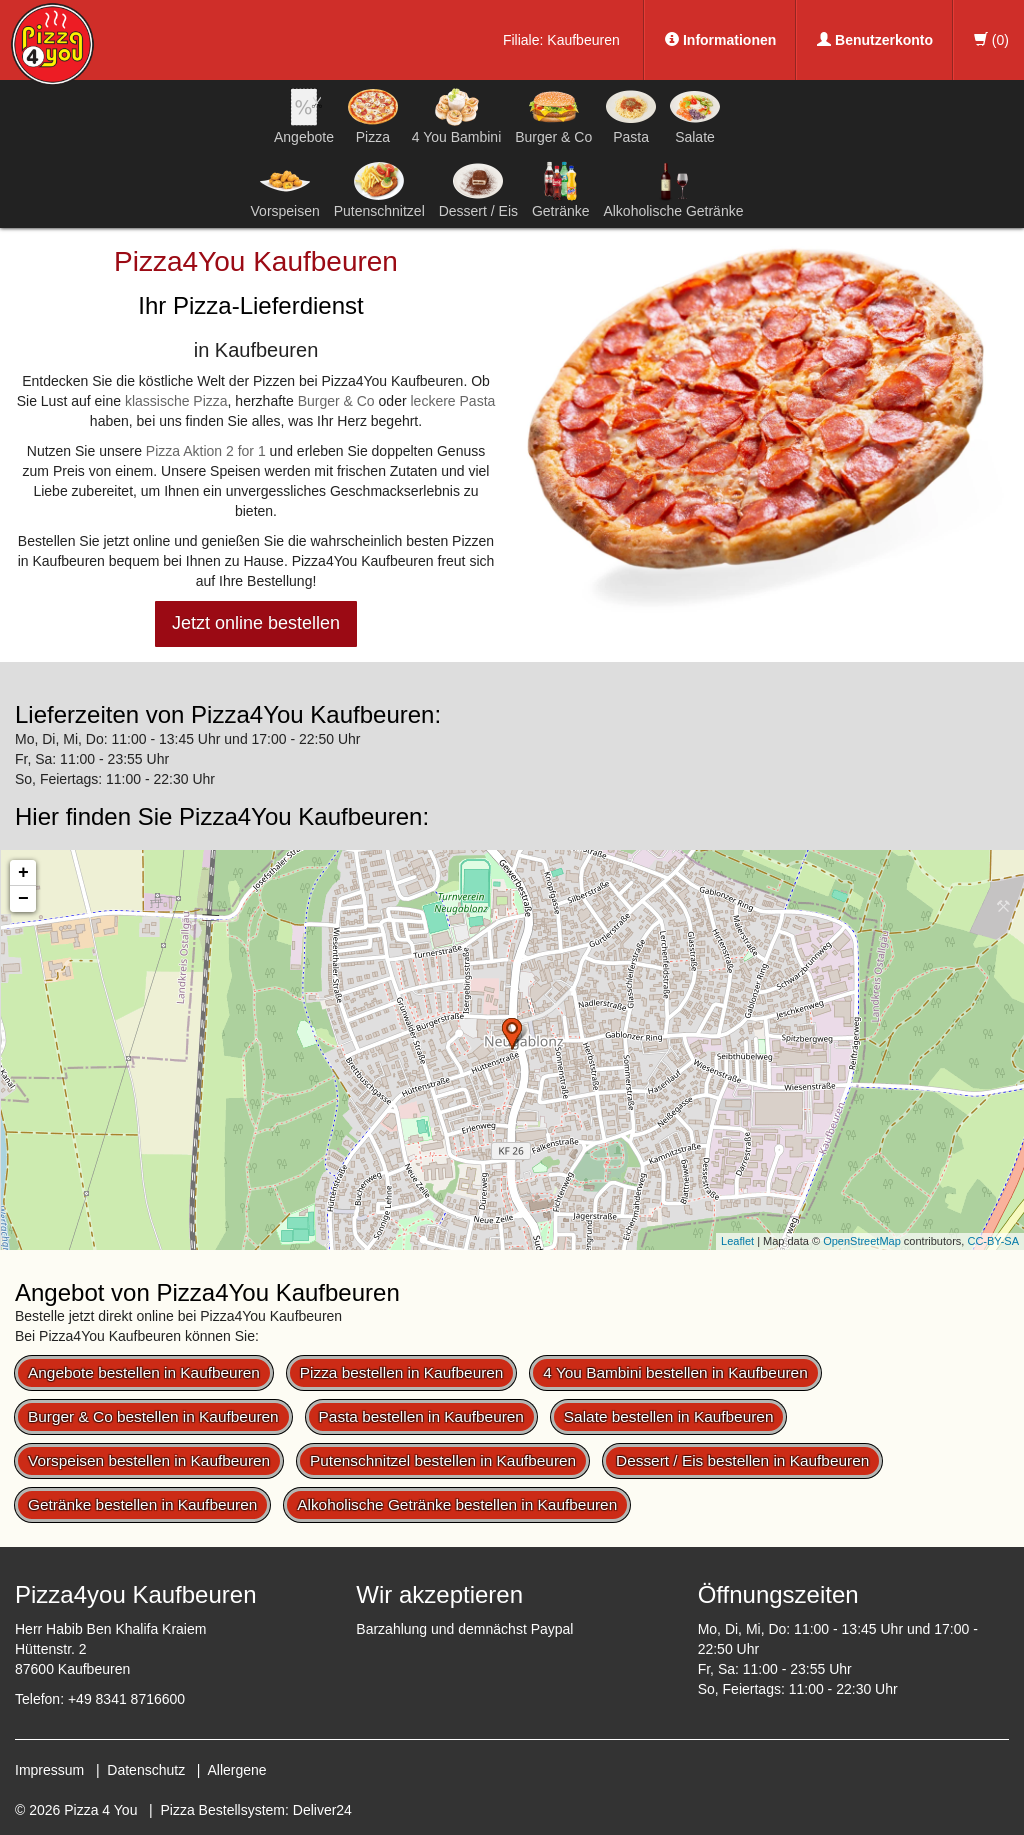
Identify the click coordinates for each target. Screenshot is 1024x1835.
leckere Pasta (452, 401)
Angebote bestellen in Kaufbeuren (144, 1372)
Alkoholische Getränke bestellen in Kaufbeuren (457, 1504)
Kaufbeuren (583, 40)
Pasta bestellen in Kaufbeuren (421, 1416)
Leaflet (737, 1241)
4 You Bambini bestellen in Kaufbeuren (675, 1372)
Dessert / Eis (478, 190)
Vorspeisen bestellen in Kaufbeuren (149, 1460)
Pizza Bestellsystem (223, 1810)
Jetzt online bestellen (256, 623)
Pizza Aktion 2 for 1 (206, 451)
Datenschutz (146, 1770)
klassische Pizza (176, 401)
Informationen (720, 40)
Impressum (49, 1770)
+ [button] (23, 873)
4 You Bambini (457, 116)
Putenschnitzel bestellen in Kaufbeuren (443, 1460)
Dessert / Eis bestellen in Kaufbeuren (742, 1460)
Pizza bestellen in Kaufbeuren (402, 1372)
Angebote (304, 116)
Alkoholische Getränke (673, 190)
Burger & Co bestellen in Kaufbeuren (153, 1416)
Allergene (236, 1770)
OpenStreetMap (862, 1241)
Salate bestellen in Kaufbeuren (669, 1416)
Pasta (631, 116)
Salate (695, 116)
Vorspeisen (285, 190)
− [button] (23, 899)
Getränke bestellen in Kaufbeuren (142, 1504)
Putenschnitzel (379, 190)
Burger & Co (553, 116)
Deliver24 (322, 1810)
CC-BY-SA (993, 1241)
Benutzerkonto (875, 40)
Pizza (373, 116)
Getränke (561, 190)
